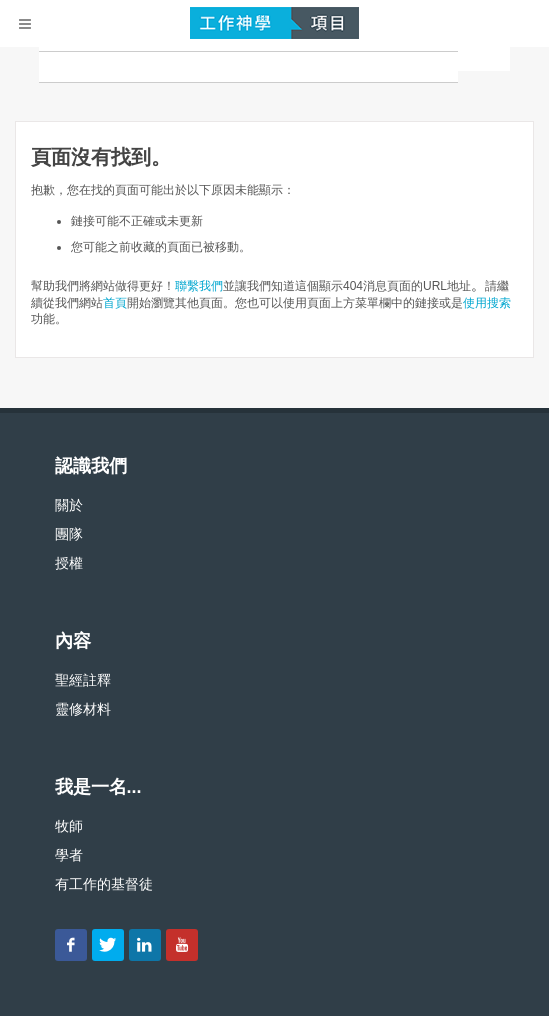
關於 (69, 505)
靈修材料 (83, 709)
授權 (69, 563)
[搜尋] (248, 67)
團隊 (69, 534)
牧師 (69, 826)
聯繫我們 (199, 286)
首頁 (115, 303)
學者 (69, 855)
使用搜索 (487, 303)
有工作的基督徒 (104, 884)
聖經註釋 (83, 680)
